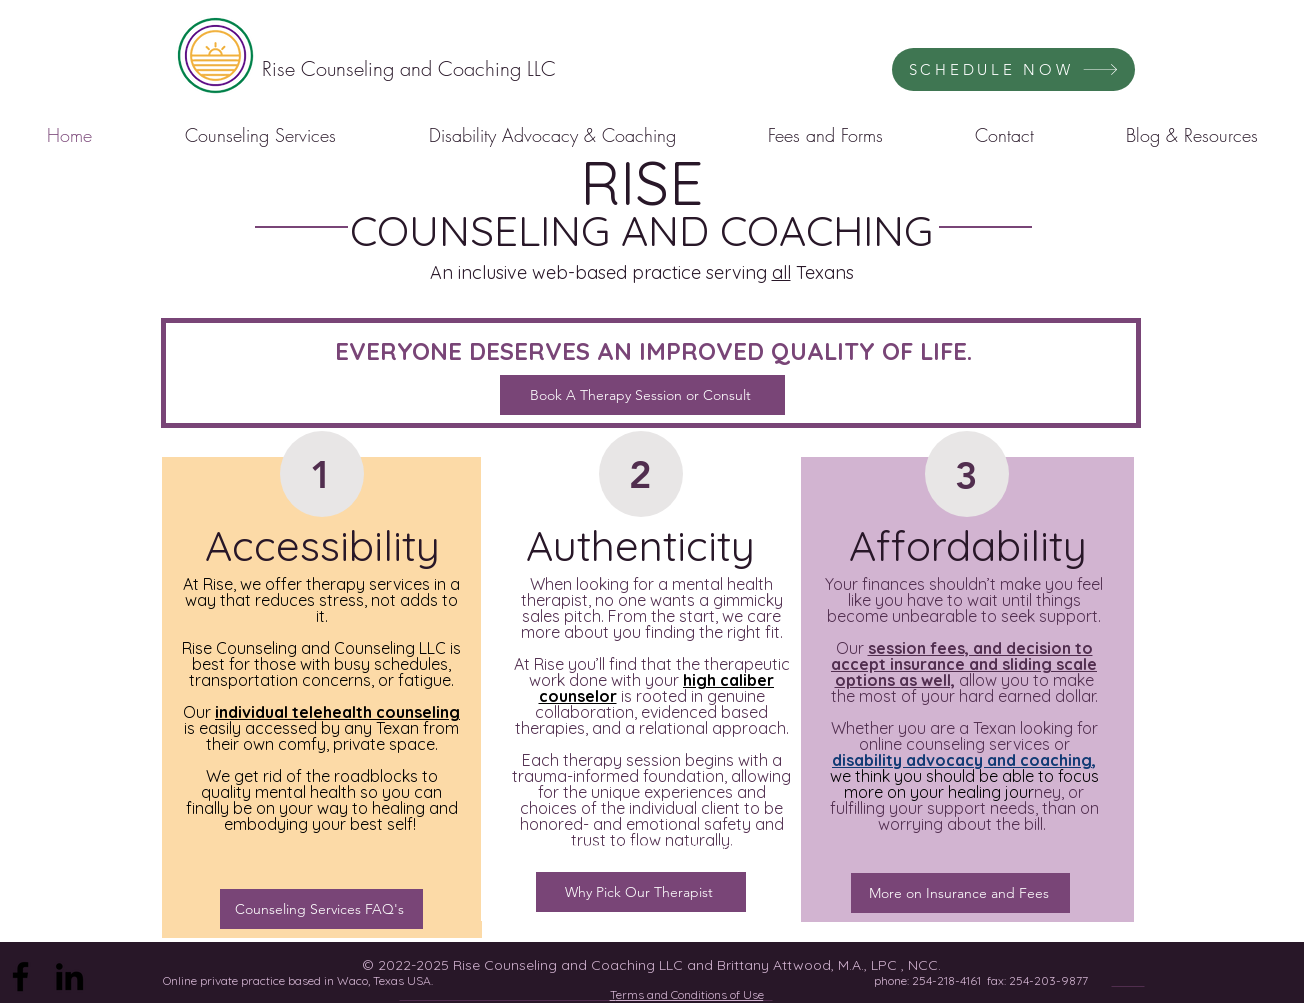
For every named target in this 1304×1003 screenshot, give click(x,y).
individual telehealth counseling (337, 712)
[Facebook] (20, 976)
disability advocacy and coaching (962, 760)
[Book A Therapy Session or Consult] (642, 395)
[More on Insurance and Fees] (960, 893)
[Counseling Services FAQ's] (321, 909)
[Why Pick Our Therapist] (641, 892)
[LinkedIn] (69, 976)
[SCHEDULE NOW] (1013, 69)
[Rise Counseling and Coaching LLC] (409, 69)
